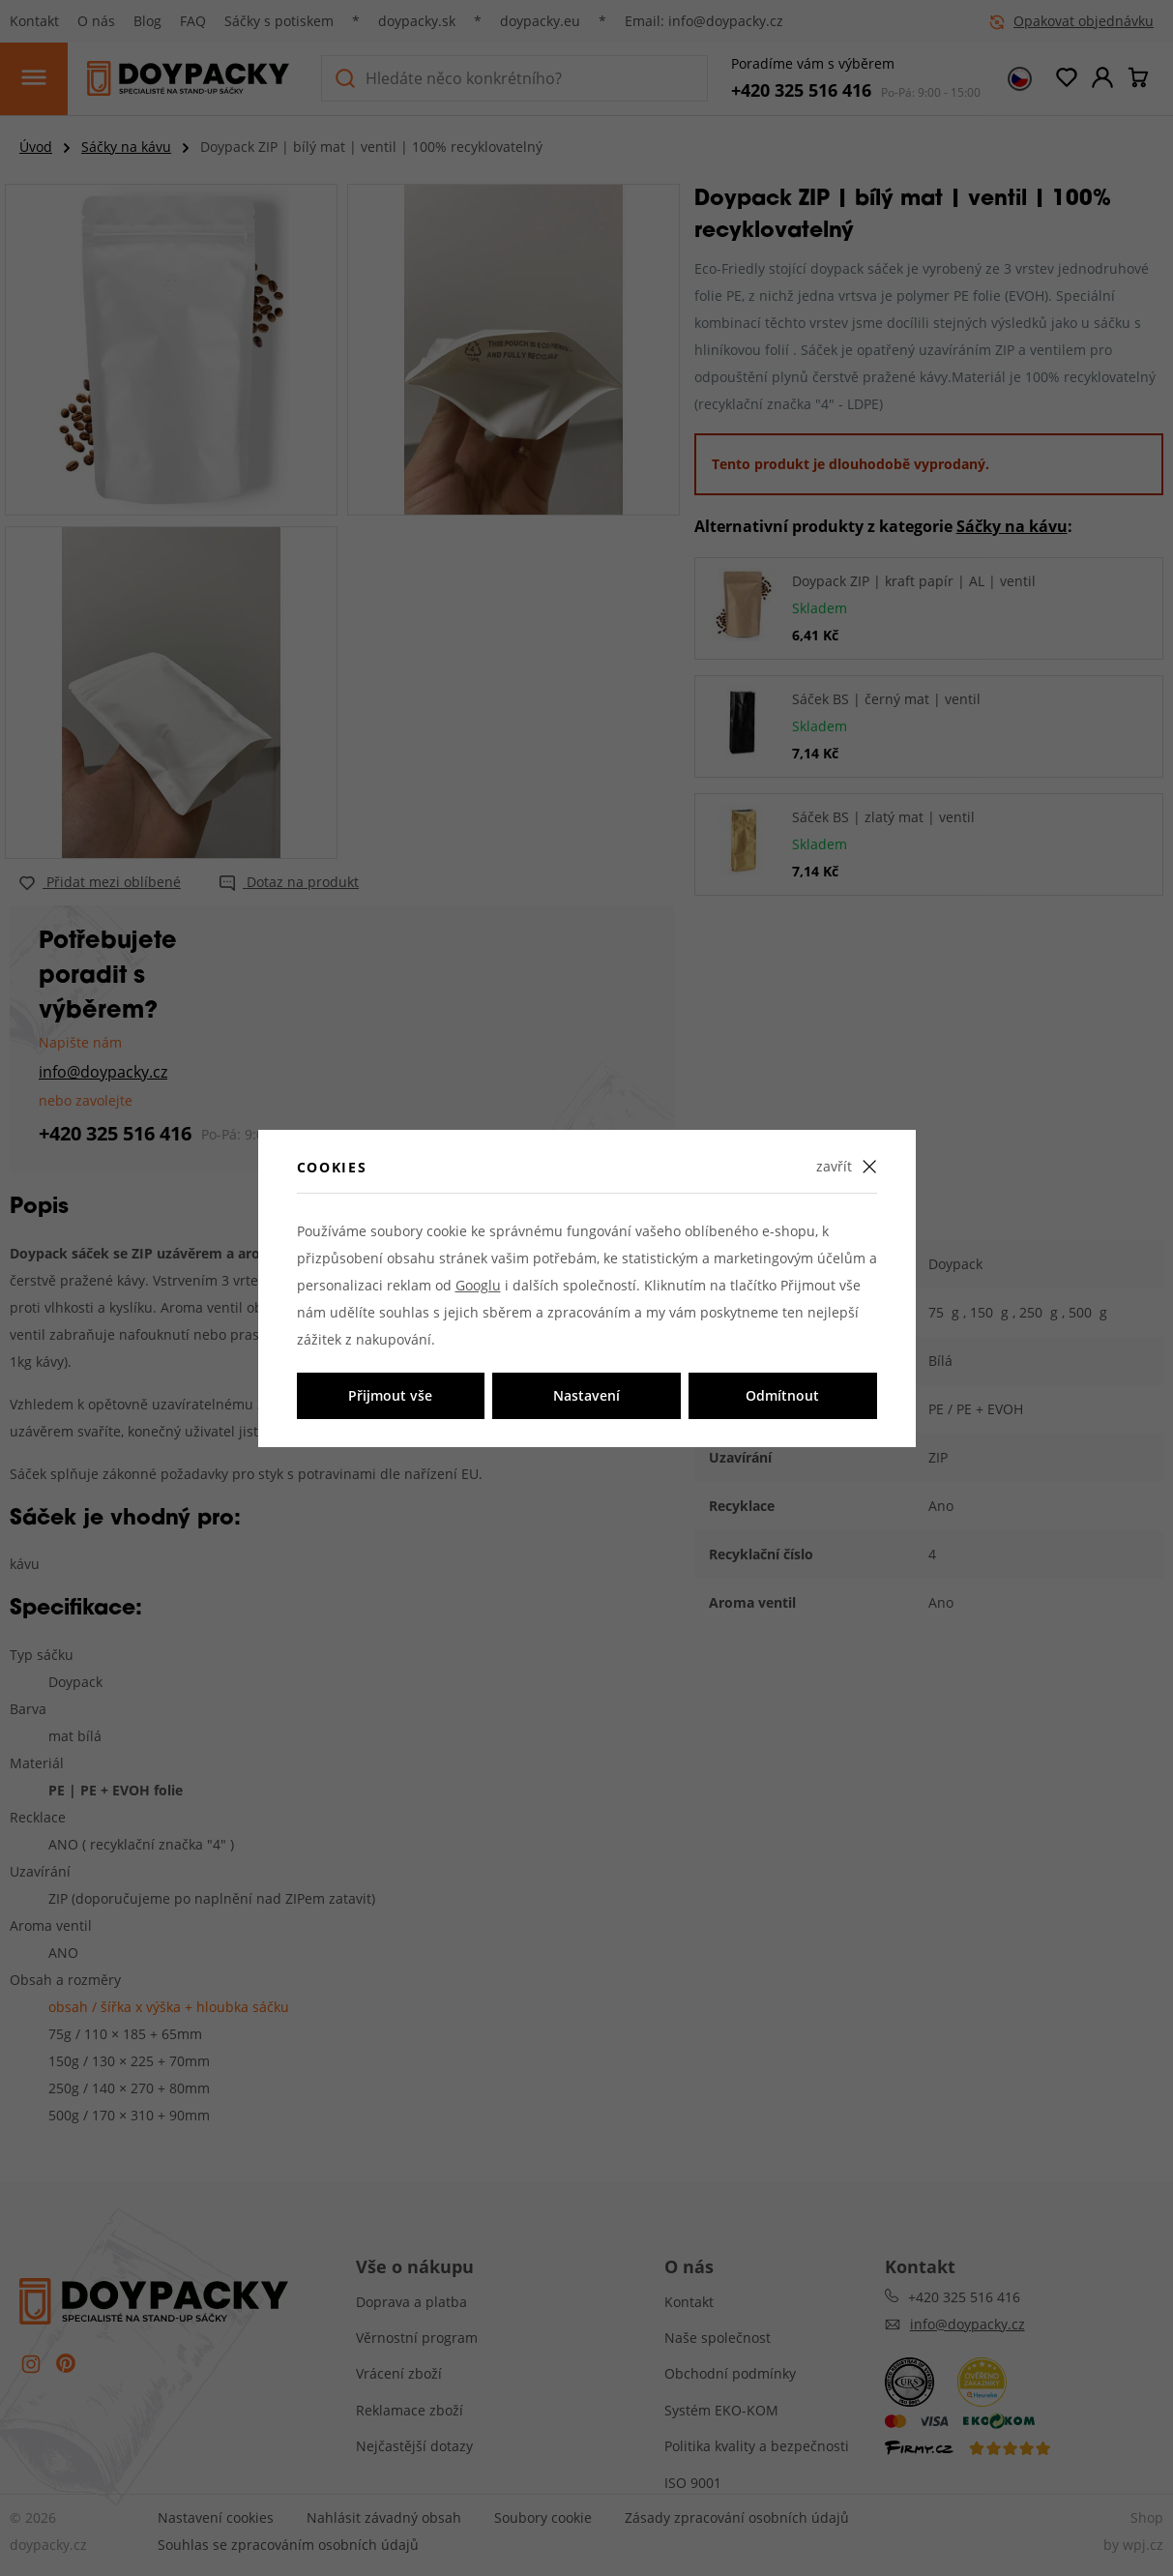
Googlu (478, 1285)
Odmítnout (782, 1395)
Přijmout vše (390, 1395)
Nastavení (586, 1395)
